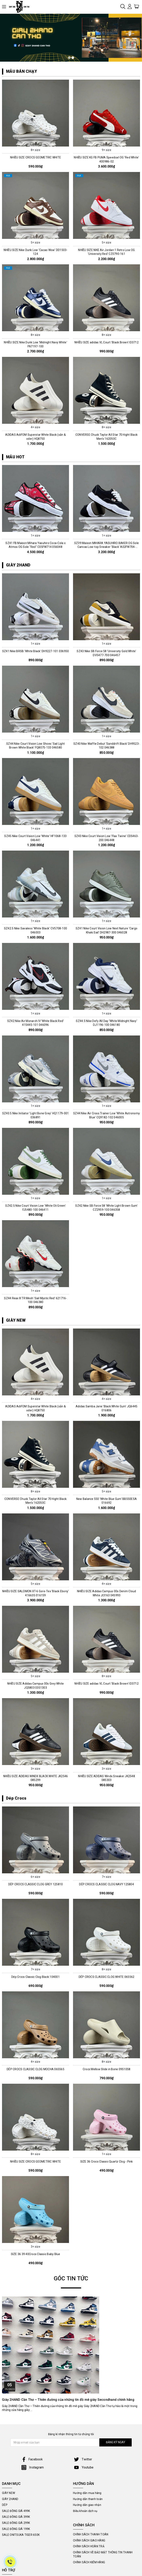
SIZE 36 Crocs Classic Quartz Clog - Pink (106, 2161)
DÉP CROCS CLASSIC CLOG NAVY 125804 (106, 1884)
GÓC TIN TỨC (71, 2278)
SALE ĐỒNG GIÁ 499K (16, 2511)
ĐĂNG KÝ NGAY (115, 2442)
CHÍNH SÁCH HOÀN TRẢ (88, 2546)
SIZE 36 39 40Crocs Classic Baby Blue (35, 2254)
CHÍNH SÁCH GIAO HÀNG (89, 2540)
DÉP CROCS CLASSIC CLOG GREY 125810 (35, 1884)
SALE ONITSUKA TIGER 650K (21, 2534)
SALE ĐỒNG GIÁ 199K (16, 2529)
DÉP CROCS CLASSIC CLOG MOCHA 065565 (35, 2069)
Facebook (32, 2459)
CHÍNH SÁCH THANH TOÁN (90, 2534)
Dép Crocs (16, 1798)
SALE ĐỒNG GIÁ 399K (16, 2516)
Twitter (83, 2459)
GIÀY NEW (15, 1320)
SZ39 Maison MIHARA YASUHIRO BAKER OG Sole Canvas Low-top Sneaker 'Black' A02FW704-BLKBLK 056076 (106, 547)
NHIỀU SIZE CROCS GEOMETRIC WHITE (35, 157)
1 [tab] (69, 57)
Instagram (32, 2467)
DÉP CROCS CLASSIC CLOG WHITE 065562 (107, 1976)
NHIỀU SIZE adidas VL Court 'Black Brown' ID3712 (106, 342)
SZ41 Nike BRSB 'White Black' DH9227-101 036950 (35, 651)
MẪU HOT (15, 456)
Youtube (83, 2467)
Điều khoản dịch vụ (85, 2511)
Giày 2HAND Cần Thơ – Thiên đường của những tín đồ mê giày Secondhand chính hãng (68, 2400)
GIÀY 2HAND (18, 565)
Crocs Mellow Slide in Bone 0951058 (106, 2069)
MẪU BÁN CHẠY (21, 71)
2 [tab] (72, 57)
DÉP (4, 2504)
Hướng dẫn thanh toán (88, 2499)
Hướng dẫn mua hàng (87, 2493)
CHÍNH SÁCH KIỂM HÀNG (89, 2562)
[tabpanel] (71, 38)
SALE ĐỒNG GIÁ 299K (16, 2522)
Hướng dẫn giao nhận (87, 2504)
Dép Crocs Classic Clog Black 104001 (35, 1976)
